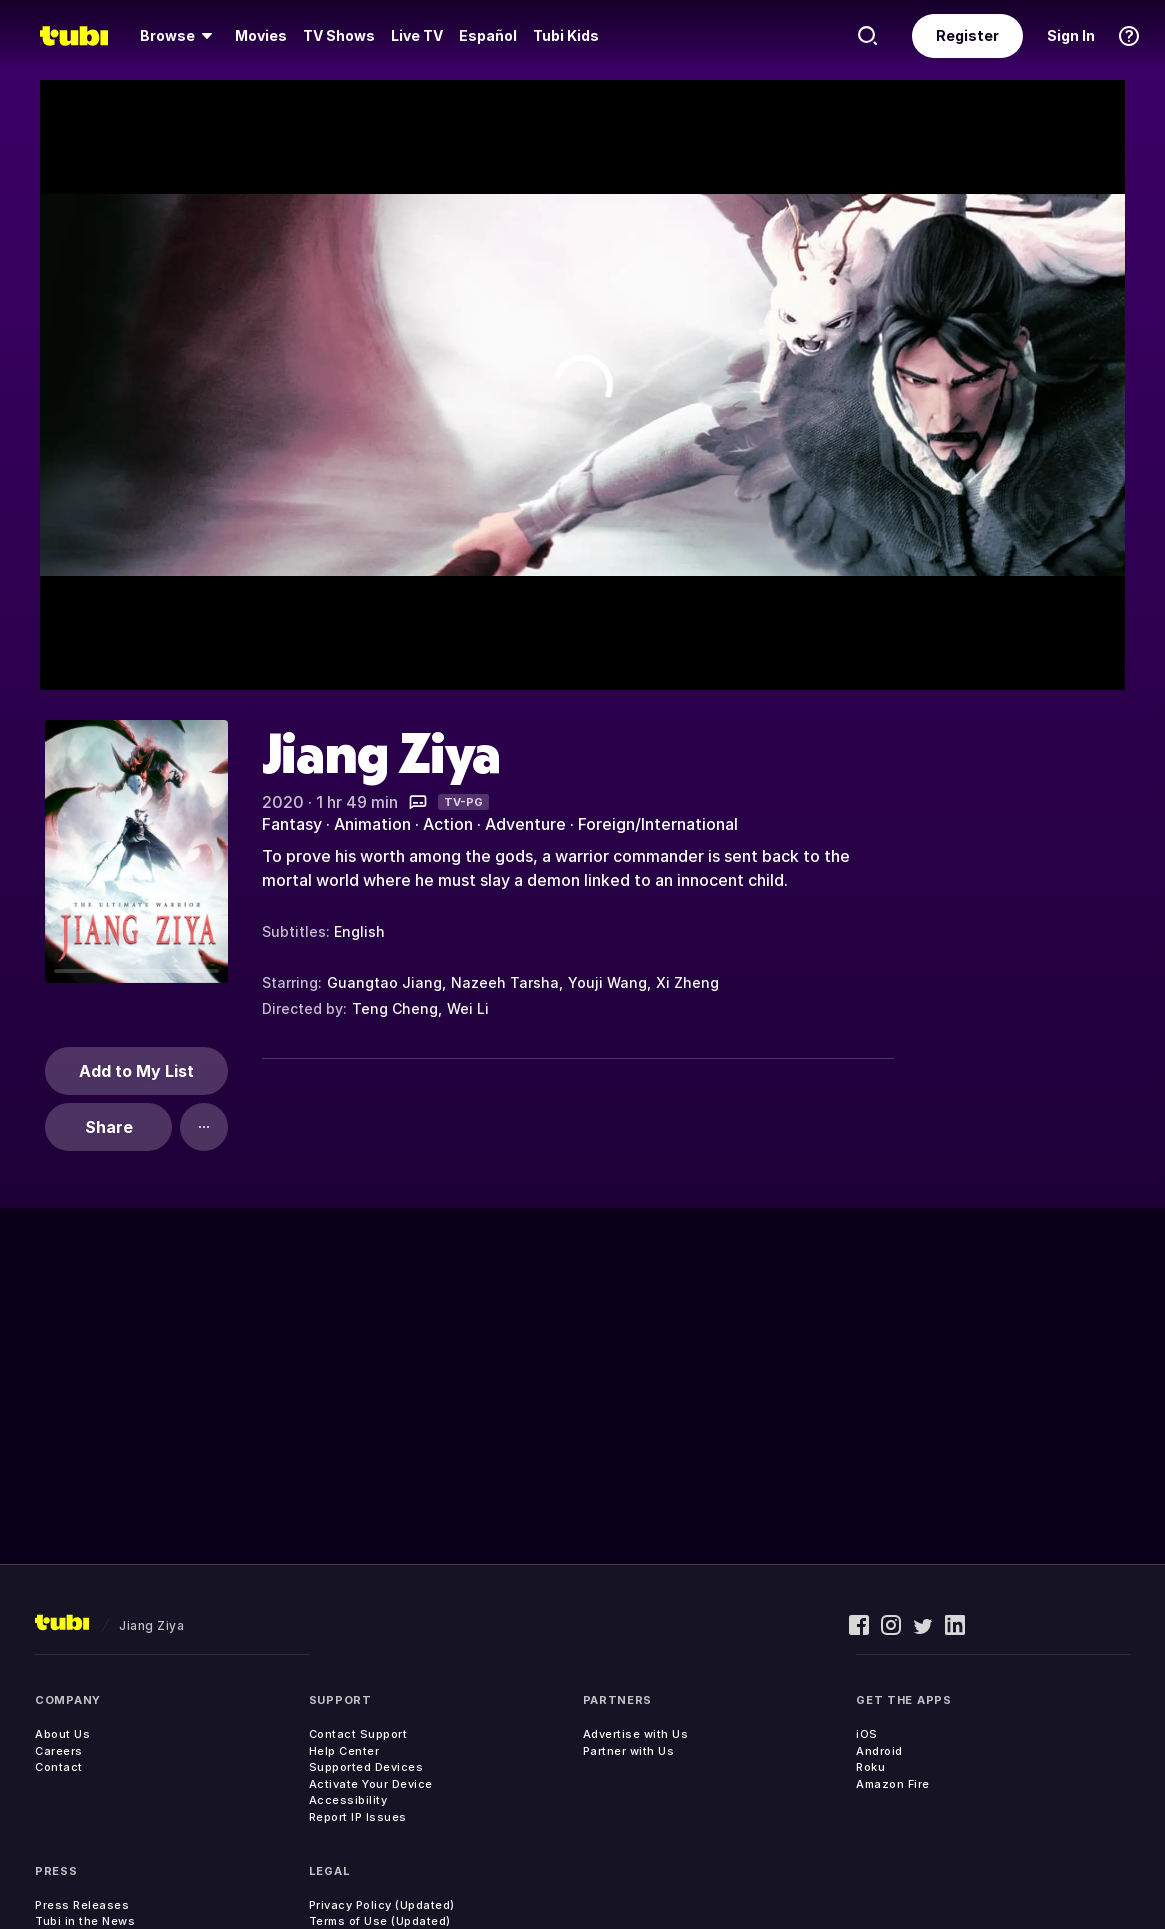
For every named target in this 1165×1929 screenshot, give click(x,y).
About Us (62, 1734)
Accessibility (348, 1800)
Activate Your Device (371, 1784)
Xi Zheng (687, 982)
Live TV (417, 35)
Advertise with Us (636, 1734)
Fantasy (292, 824)
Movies (261, 35)
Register (967, 35)
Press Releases (82, 1905)
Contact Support (358, 1734)
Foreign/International (658, 824)
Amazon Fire (893, 1784)
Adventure (525, 824)
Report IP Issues (358, 1817)
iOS (867, 1734)
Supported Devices (366, 1767)
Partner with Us (629, 1751)
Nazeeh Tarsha (505, 982)
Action (448, 824)
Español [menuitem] (488, 35)
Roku (870, 1767)
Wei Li (468, 1008)
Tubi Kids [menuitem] (566, 35)
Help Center (344, 1751)
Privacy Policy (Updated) (382, 1905)
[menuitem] (179, 36)
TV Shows (339, 35)
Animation (372, 824)
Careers (59, 1751)
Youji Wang (607, 982)
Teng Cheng (395, 1008)
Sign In (1071, 35)
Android (879, 1751)
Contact (59, 1767)
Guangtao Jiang (384, 982)
